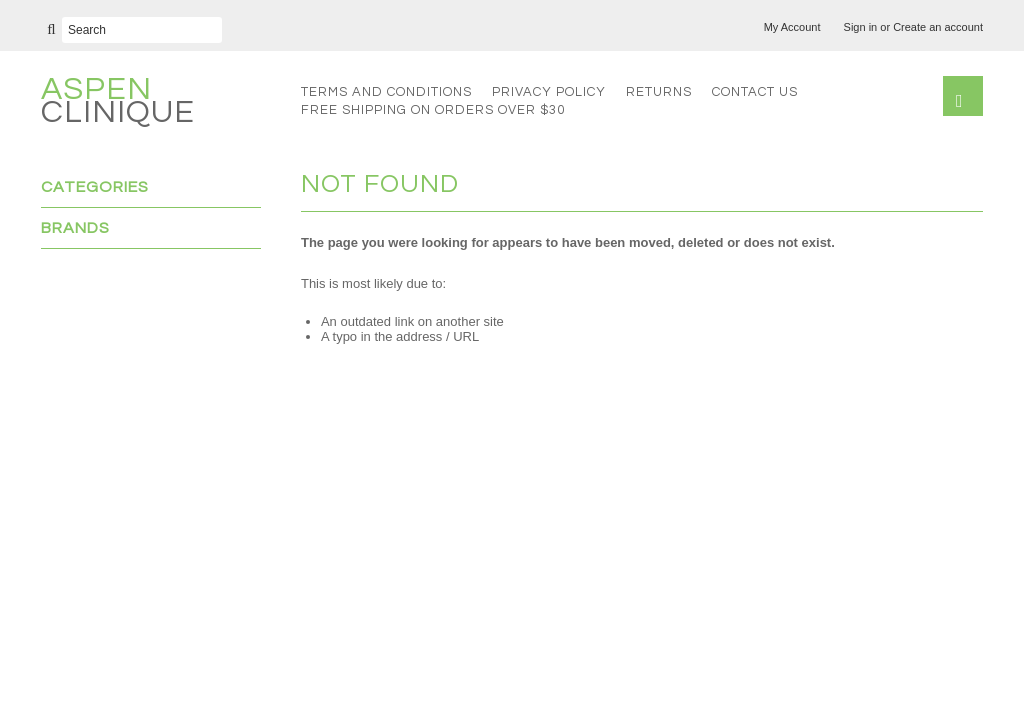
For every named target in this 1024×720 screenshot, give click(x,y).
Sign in (861, 27)
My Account (792, 27)
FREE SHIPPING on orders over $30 (433, 110)
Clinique (118, 103)
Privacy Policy (549, 92)
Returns (659, 92)
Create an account (938, 27)
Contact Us (755, 92)
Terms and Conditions (386, 92)
